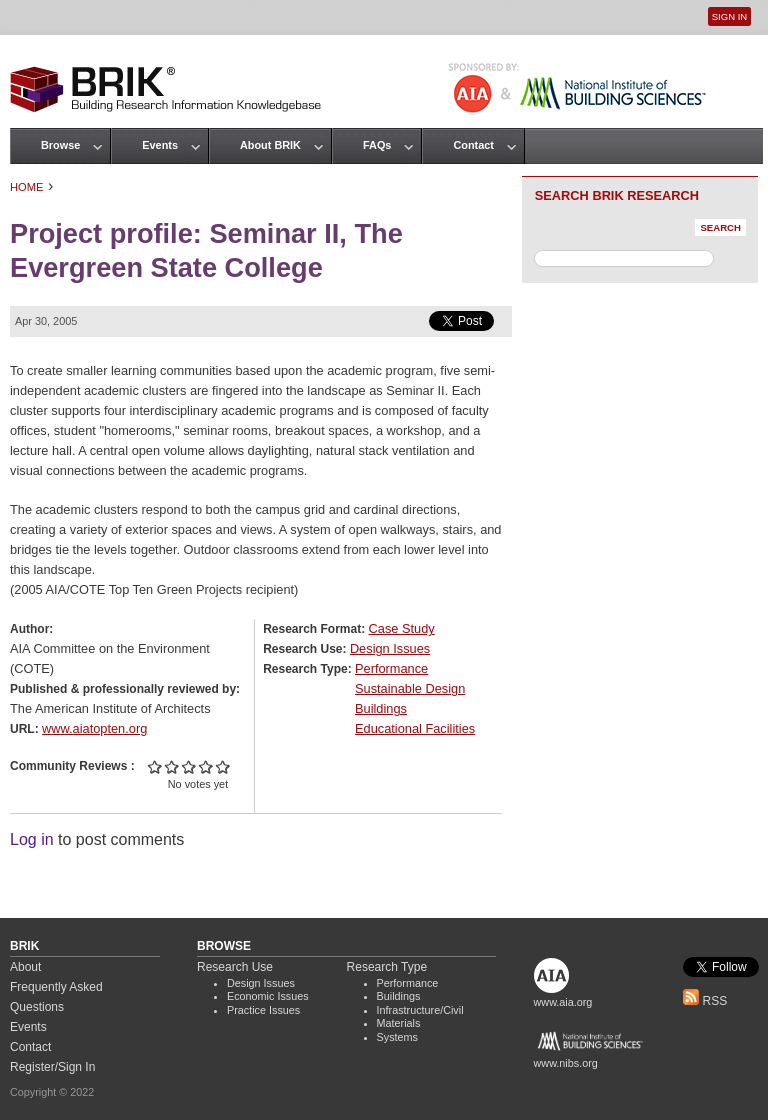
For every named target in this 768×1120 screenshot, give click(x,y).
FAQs (377, 145)
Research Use (235, 967)
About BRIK (270, 145)
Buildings (381, 708)
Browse (60, 145)
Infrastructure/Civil (420, 1010)
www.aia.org (563, 1002)
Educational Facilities (415, 728)
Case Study (402, 628)
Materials (399, 1023)
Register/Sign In (52, 1067)
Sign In (729, 16)
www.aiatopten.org (94, 728)
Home (27, 187)
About (25, 967)
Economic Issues (268, 996)
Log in (32, 839)
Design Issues (390, 648)
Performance (391, 668)
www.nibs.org (566, 1063)
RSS (705, 1001)
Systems (397, 1037)
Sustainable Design (410, 688)
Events (160, 145)
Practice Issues (263, 1010)
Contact (473, 145)
